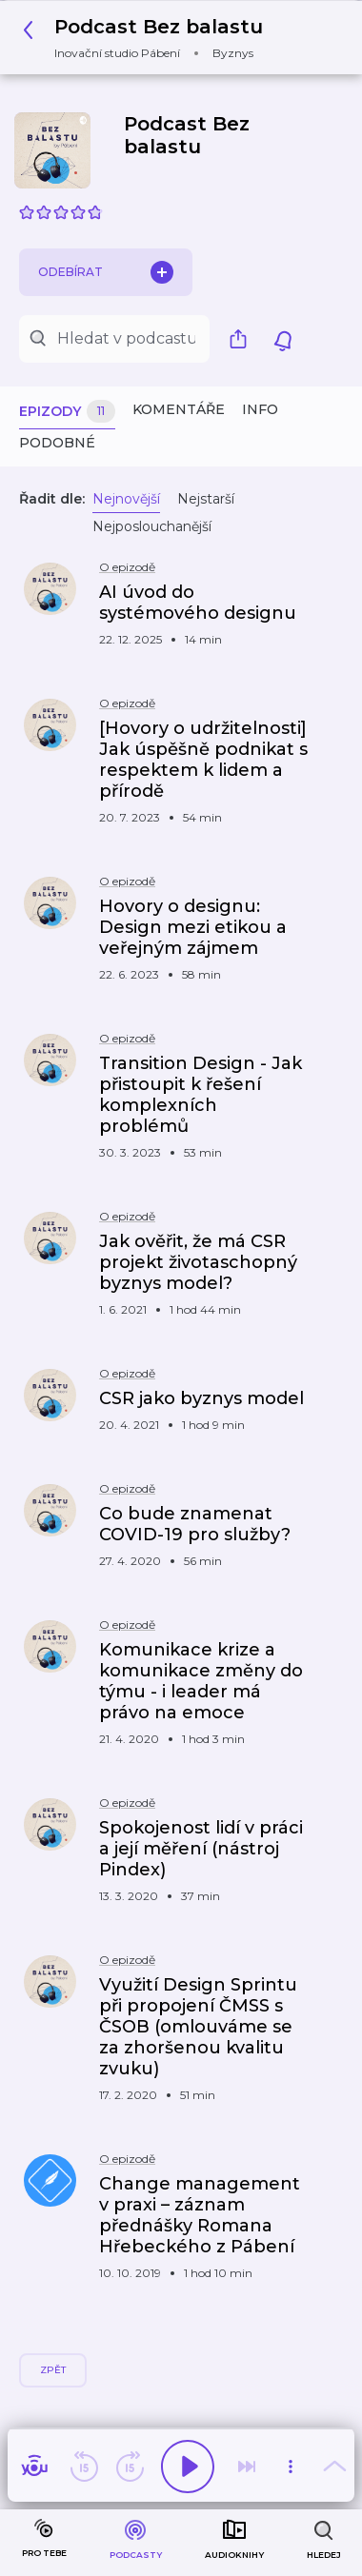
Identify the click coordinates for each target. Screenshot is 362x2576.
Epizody (67, 412)
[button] (148, 37)
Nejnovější (126, 498)
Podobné (57, 442)
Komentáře (178, 409)
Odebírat (105, 272)
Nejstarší (205, 498)
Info (260, 409)
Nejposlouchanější (151, 526)
